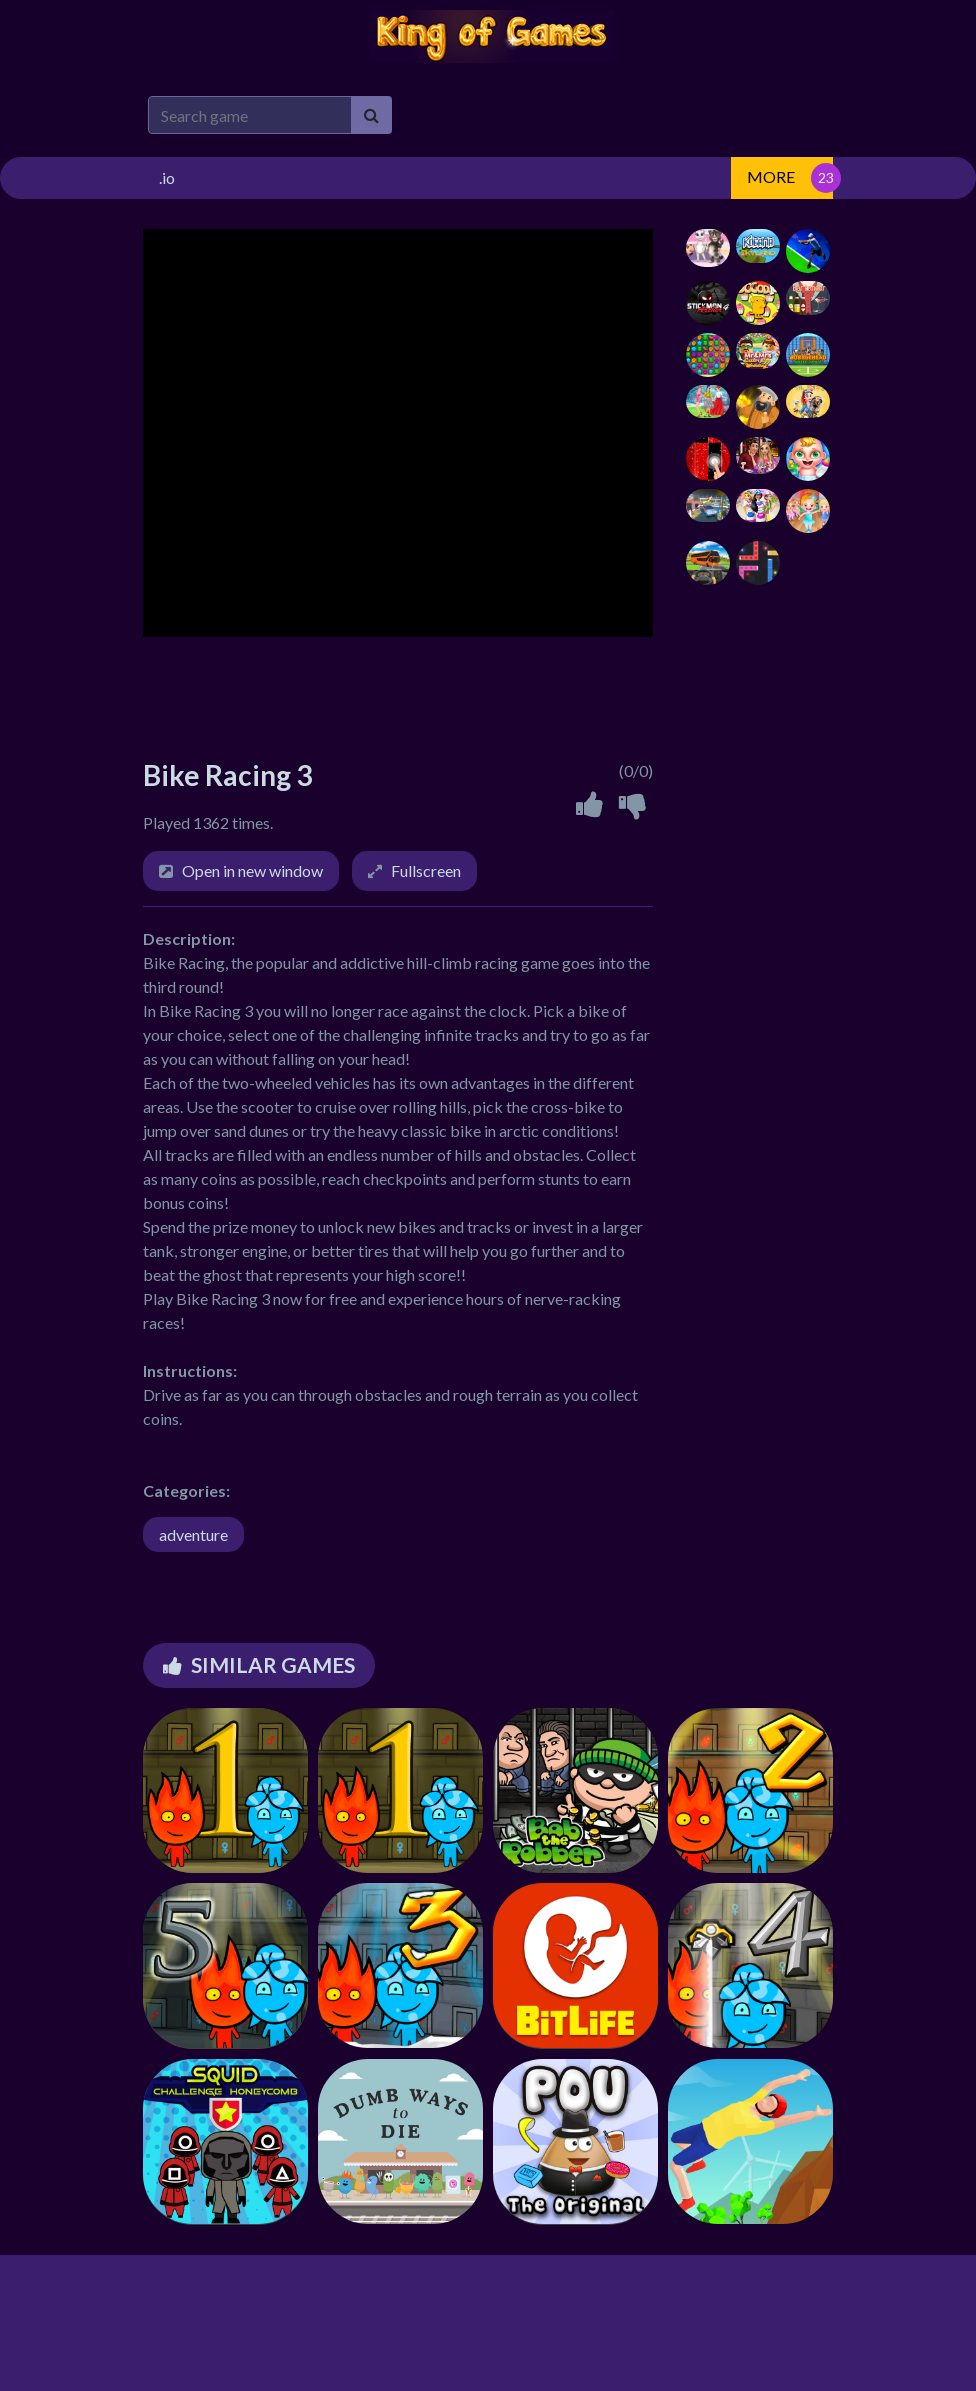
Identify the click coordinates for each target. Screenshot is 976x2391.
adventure (193, 1534)
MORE (771, 176)
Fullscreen (426, 870)
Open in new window (252, 870)
